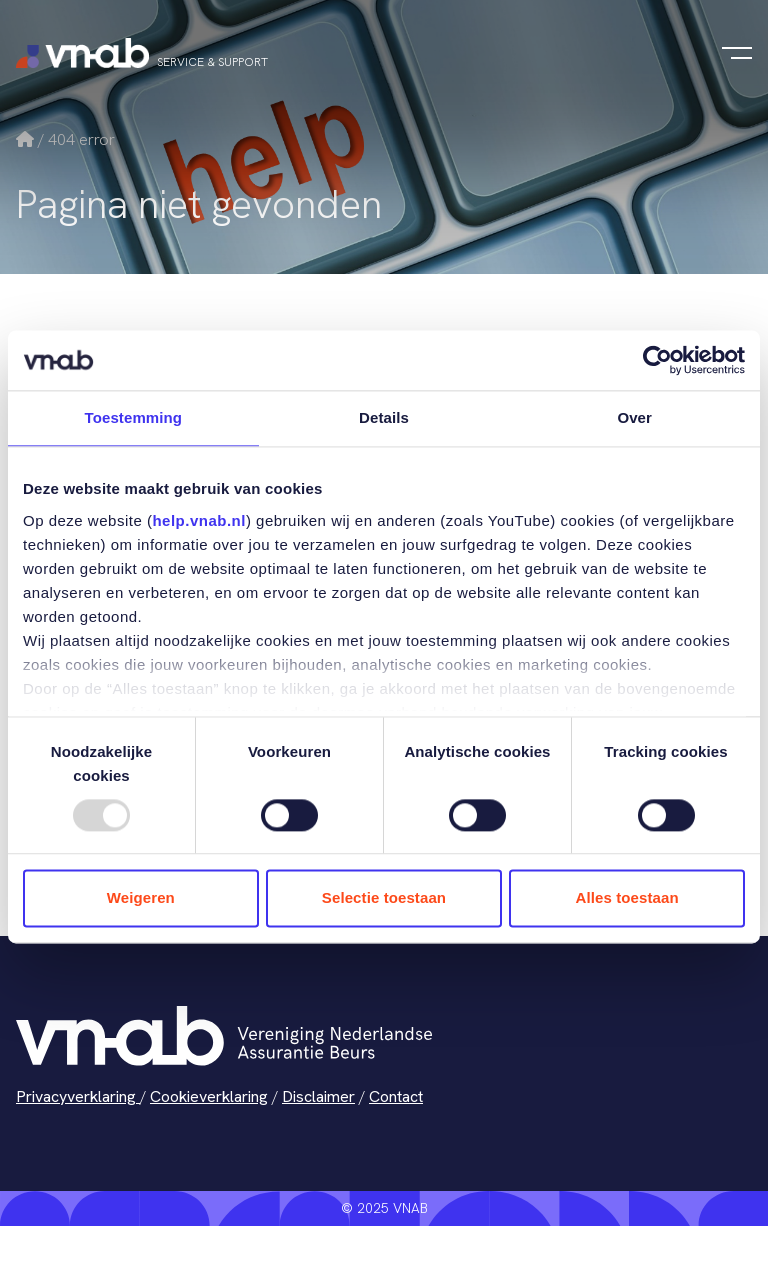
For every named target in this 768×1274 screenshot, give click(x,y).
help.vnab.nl (199, 520)
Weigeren (141, 898)
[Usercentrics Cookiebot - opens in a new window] (657, 360)
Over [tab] (634, 417)
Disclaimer (318, 1096)
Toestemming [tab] (134, 417)
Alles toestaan (627, 898)
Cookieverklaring (209, 1096)
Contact (396, 1096)
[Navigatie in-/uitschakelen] (737, 53)
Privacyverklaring (78, 1096)
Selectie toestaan (384, 898)
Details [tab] (384, 417)
